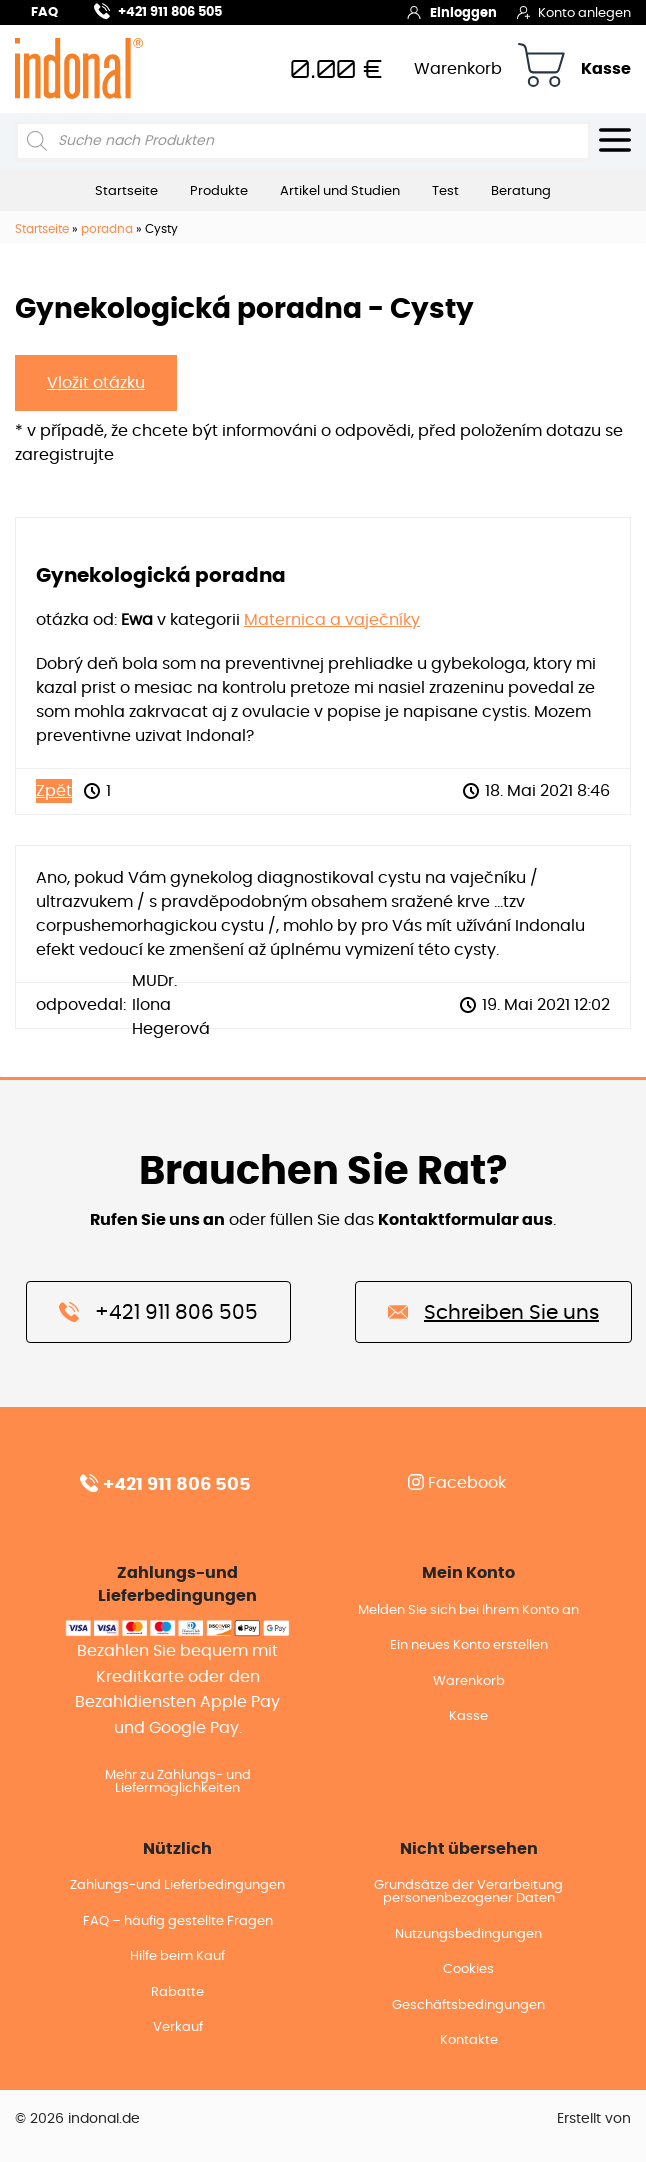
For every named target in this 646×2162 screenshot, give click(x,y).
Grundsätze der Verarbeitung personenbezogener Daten (468, 1892)
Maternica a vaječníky (332, 620)
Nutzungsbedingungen (468, 1934)
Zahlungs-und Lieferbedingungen (177, 1885)
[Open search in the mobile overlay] (303, 141)
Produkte (219, 191)
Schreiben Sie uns (493, 1311)
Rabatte (177, 1992)
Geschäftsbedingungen (468, 2005)
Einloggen (451, 12)
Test (445, 191)
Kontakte (469, 2040)
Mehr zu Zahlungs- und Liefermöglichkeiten (178, 1782)
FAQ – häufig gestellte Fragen (178, 1921)
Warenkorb (458, 69)
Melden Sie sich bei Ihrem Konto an (468, 1610)
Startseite (126, 191)
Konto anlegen (574, 12)
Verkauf (178, 2027)
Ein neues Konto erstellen (469, 1645)
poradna (107, 229)
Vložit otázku (96, 383)
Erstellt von (594, 2119)
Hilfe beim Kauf (177, 1956)
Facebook (457, 1483)
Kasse (606, 69)
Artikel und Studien (340, 191)
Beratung (521, 191)
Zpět (54, 791)
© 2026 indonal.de (77, 2119)
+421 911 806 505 (158, 9)
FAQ (44, 12)
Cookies (468, 1969)
